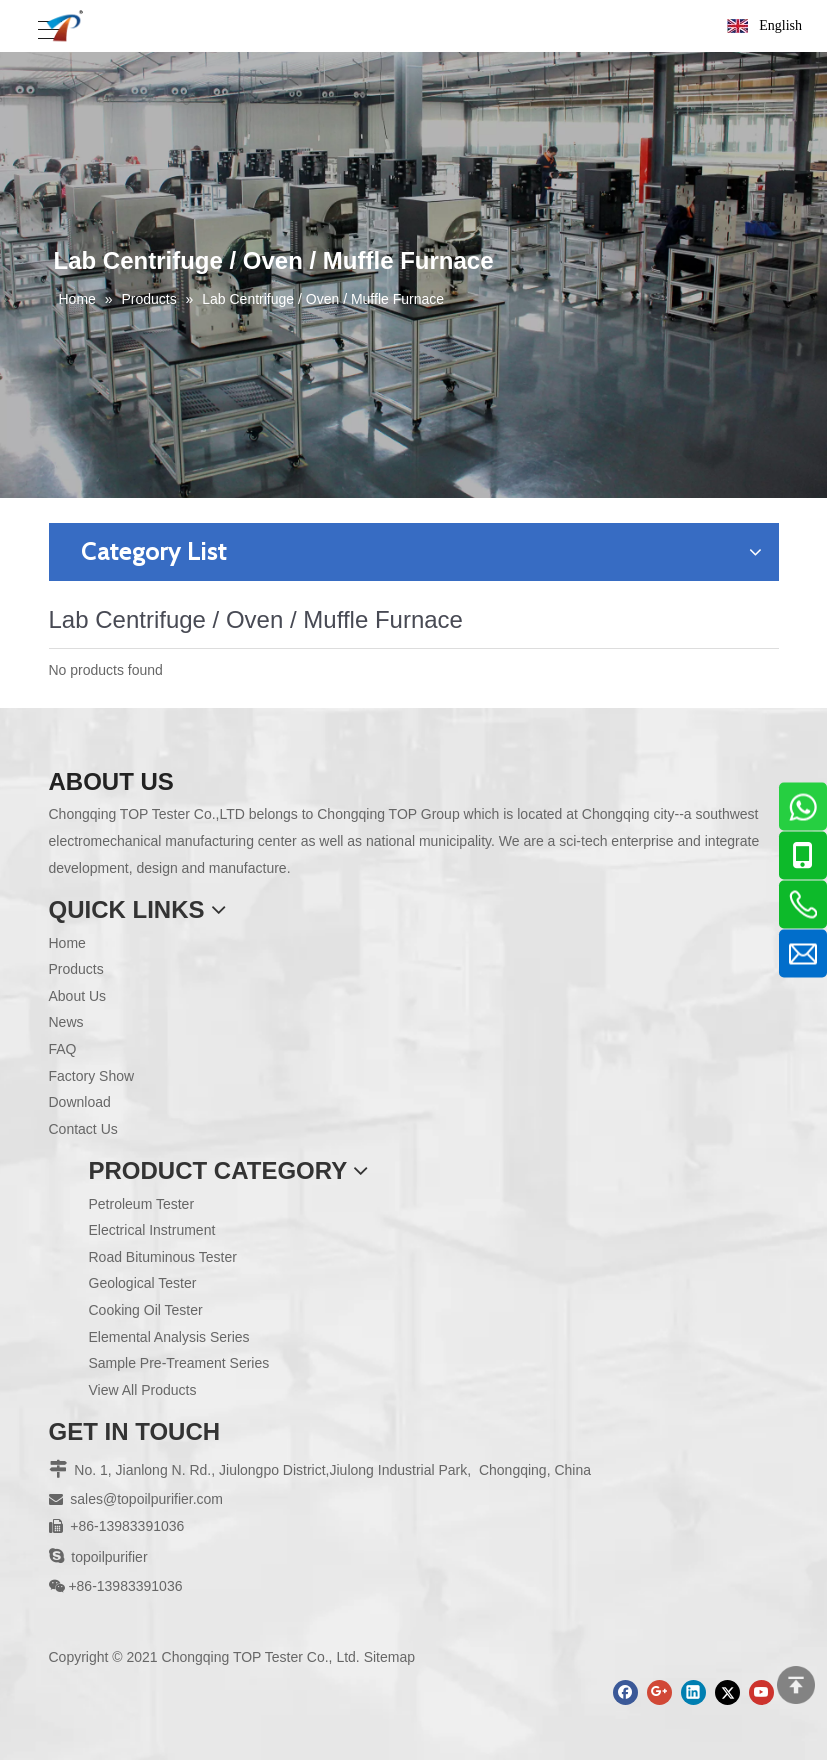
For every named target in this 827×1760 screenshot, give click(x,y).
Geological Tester (143, 1283)
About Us (78, 996)
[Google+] (659, 1692)
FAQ (63, 1049)
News (66, 1022)
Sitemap (389, 1657)
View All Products (143, 1390)
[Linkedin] (693, 1692)
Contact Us (83, 1129)
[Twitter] (727, 1692)
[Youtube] (761, 1692)
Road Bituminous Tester (163, 1257)
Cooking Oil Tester (146, 1310)
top (796, 1685)
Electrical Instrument (152, 1230)
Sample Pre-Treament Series (179, 1363)
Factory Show (92, 1076)
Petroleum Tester (142, 1204)
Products (76, 969)
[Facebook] (625, 1692)
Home (67, 943)
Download (80, 1102)
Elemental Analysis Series (169, 1337)
